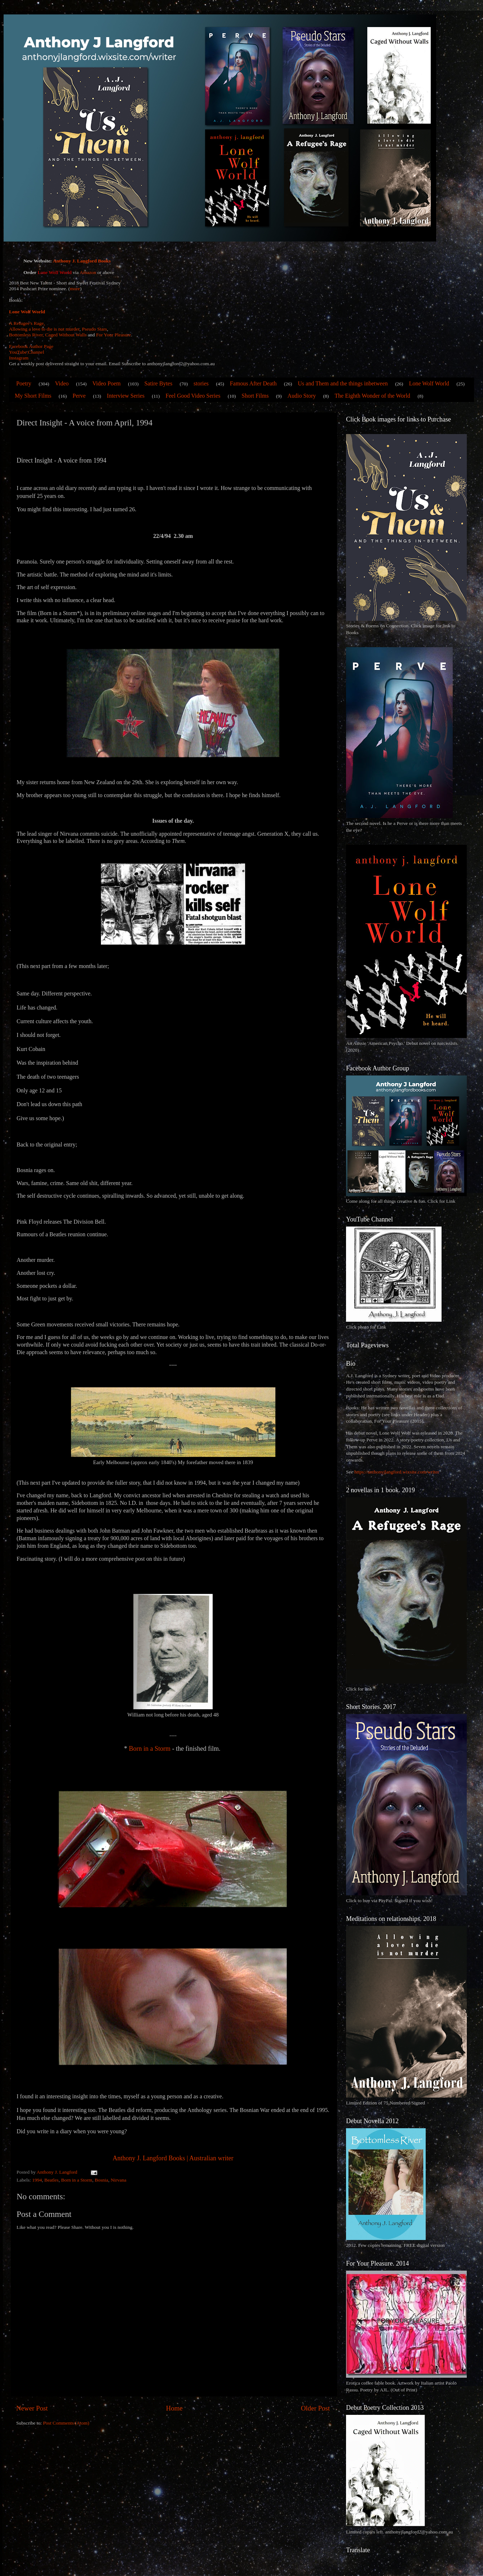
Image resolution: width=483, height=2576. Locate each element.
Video (61, 383)
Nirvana (118, 2180)
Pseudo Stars (94, 329)
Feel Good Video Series (192, 396)
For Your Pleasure (113, 334)
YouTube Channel (26, 352)
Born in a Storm (150, 1748)
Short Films (255, 396)
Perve (78, 396)
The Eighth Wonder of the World (372, 396)
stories (201, 383)
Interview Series (126, 396)
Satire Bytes (158, 383)
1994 (37, 2180)
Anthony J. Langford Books (82, 261)
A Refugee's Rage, (27, 323)
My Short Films (33, 396)
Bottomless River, (26, 334)
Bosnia (101, 2180)
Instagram (18, 358)
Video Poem (106, 383)
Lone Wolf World (27, 311)
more (75, 288)
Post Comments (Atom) (66, 2423)
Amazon (88, 272)
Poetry (23, 383)
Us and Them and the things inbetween (342, 383)
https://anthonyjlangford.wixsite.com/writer (396, 1472)
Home (174, 2408)
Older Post (315, 2408)
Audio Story (302, 396)
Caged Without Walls (66, 334)
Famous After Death (253, 383)
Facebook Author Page (31, 346)
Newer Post (32, 2408)
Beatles (51, 2180)
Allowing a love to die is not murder (44, 329)
